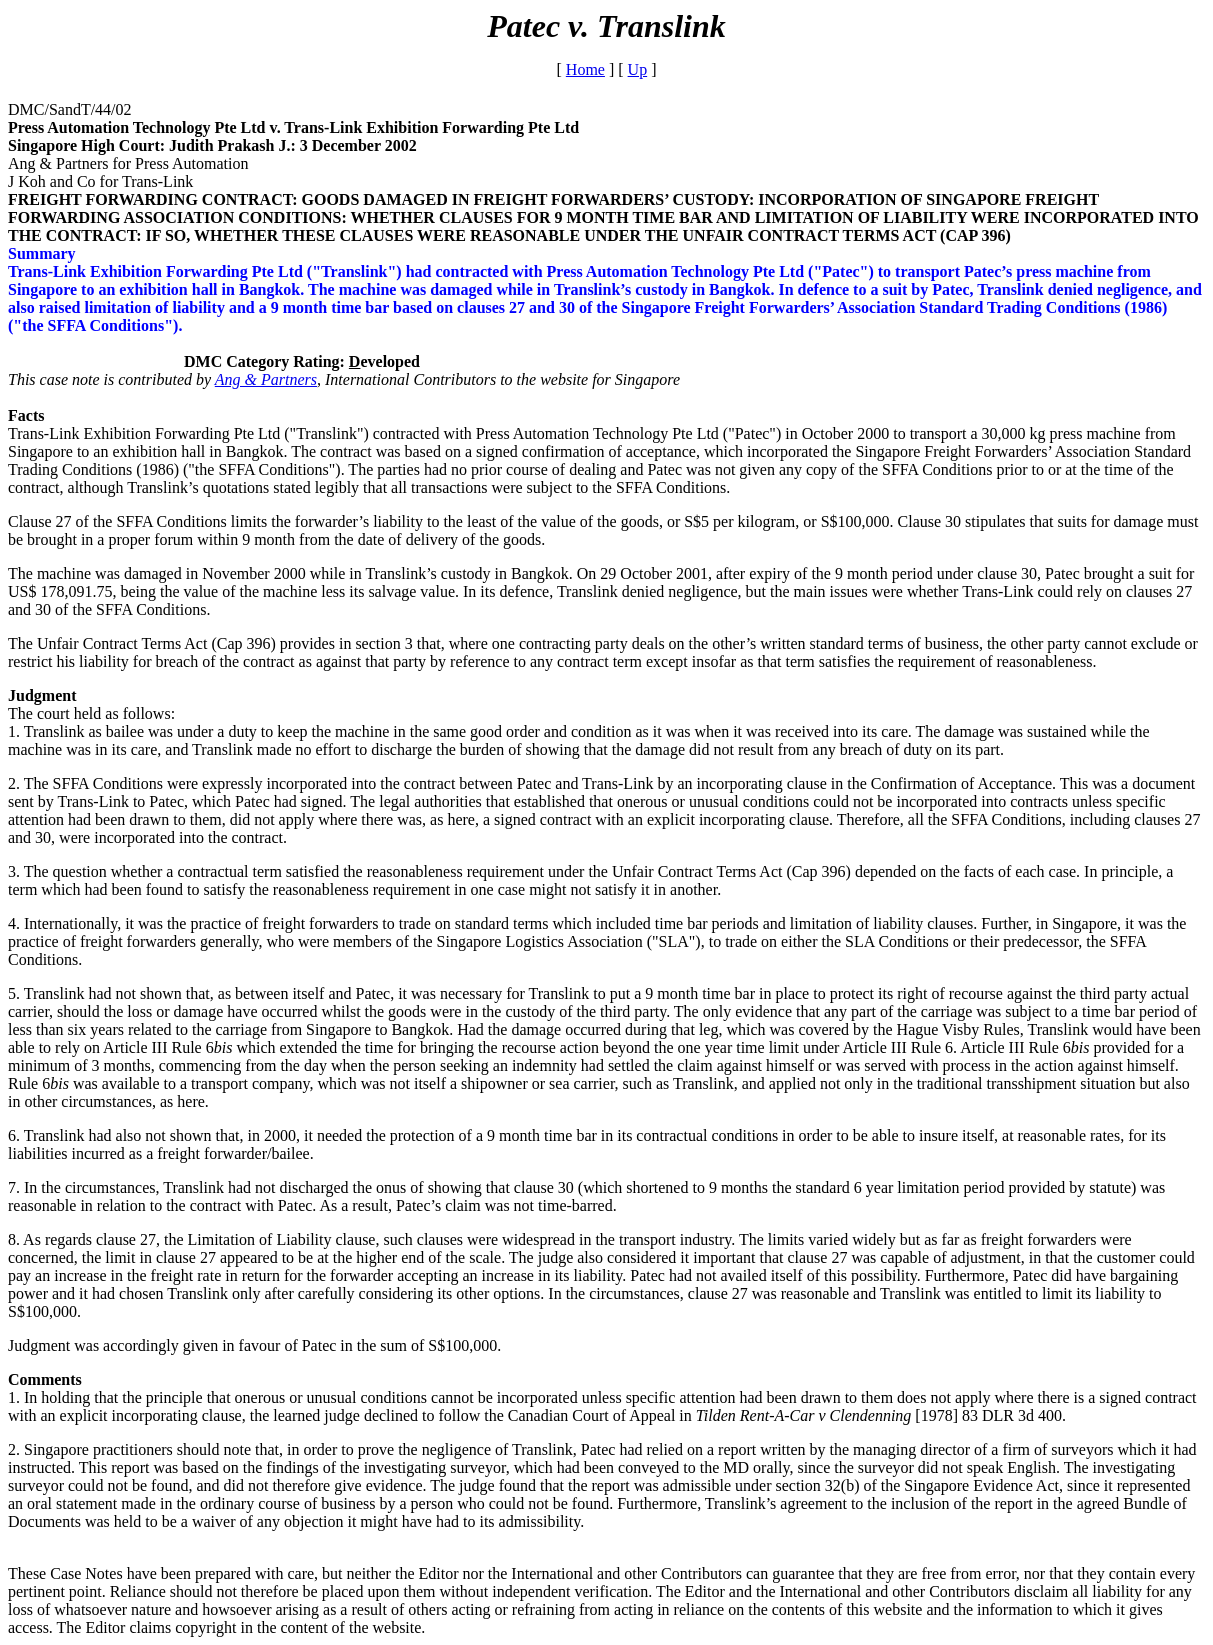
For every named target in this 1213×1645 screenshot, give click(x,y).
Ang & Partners (266, 379)
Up (638, 69)
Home (585, 69)
